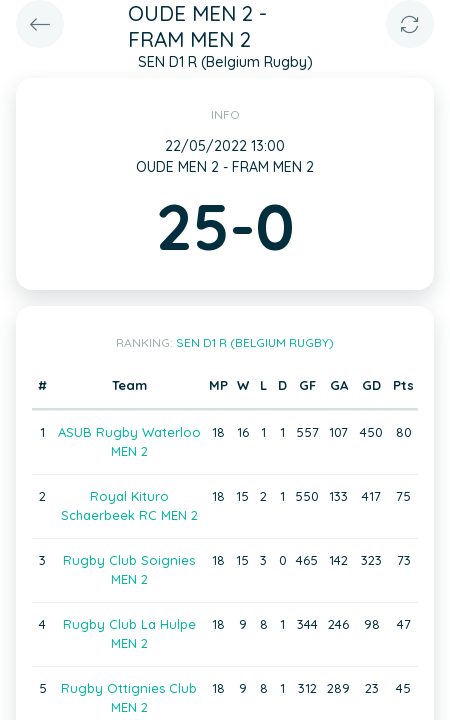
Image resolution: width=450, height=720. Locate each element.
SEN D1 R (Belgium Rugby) (255, 342)
